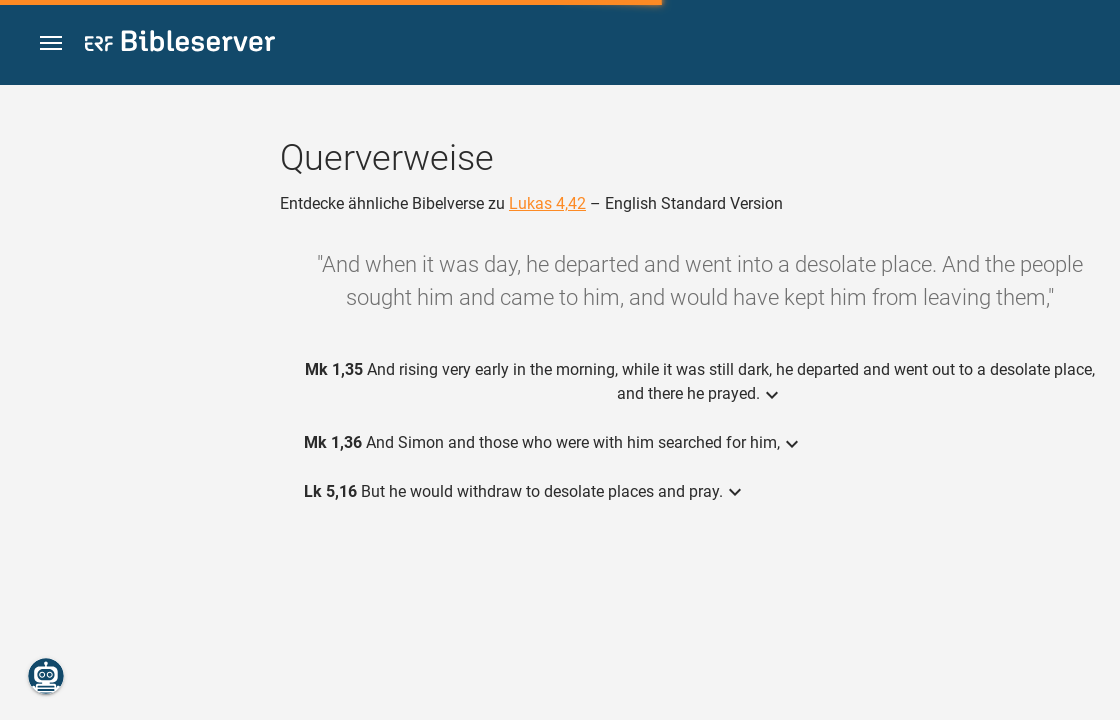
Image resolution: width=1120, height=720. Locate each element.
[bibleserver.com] (180, 44)
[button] (51, 43)
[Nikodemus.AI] (46, 676)
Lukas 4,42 (547, 203)
